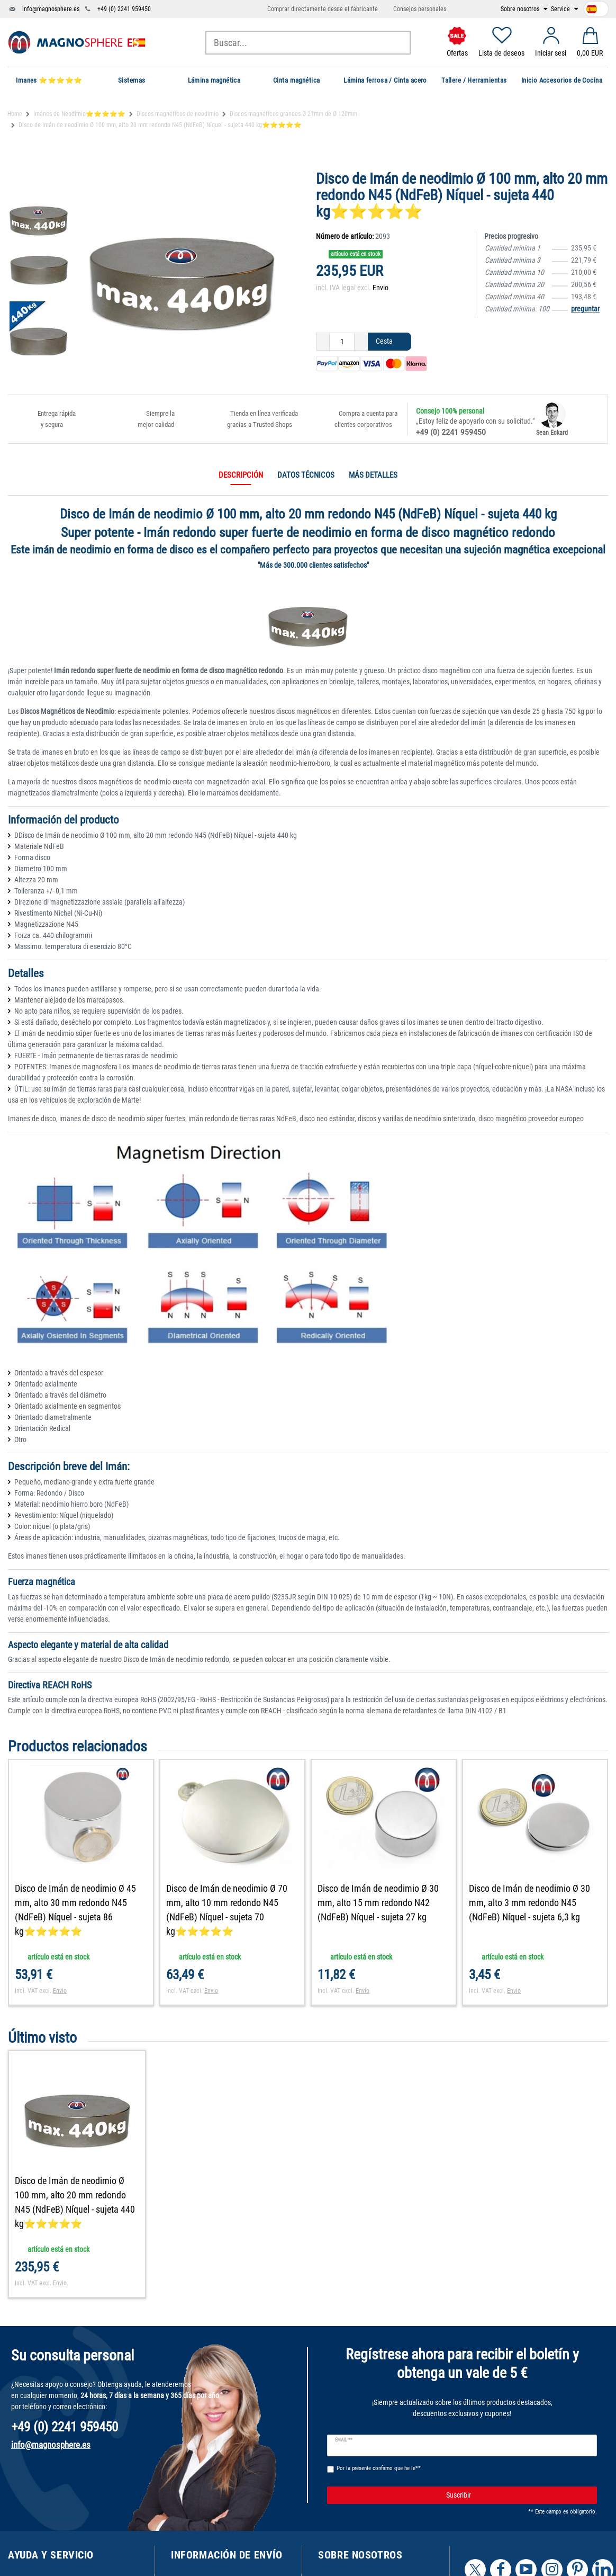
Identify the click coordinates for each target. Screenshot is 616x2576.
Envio (380, 287)
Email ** (343, 2440)
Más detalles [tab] (373, 475)
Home (14, 114)
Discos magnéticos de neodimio (178, 114)
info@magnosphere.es (50, 9)
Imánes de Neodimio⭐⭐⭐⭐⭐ (79, 114)
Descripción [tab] (241, 475)
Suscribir (518, 2495)
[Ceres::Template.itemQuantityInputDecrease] (322, 341)
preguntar (585, 309)
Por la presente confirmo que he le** (379, 2468)
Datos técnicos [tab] (305, 475)
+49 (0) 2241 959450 (124, 9)
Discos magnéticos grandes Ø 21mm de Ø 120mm (293, 114)
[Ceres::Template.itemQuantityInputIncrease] (361, 341)
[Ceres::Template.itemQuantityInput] (342, 342)
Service (561, 9)
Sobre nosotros (521, 9)
